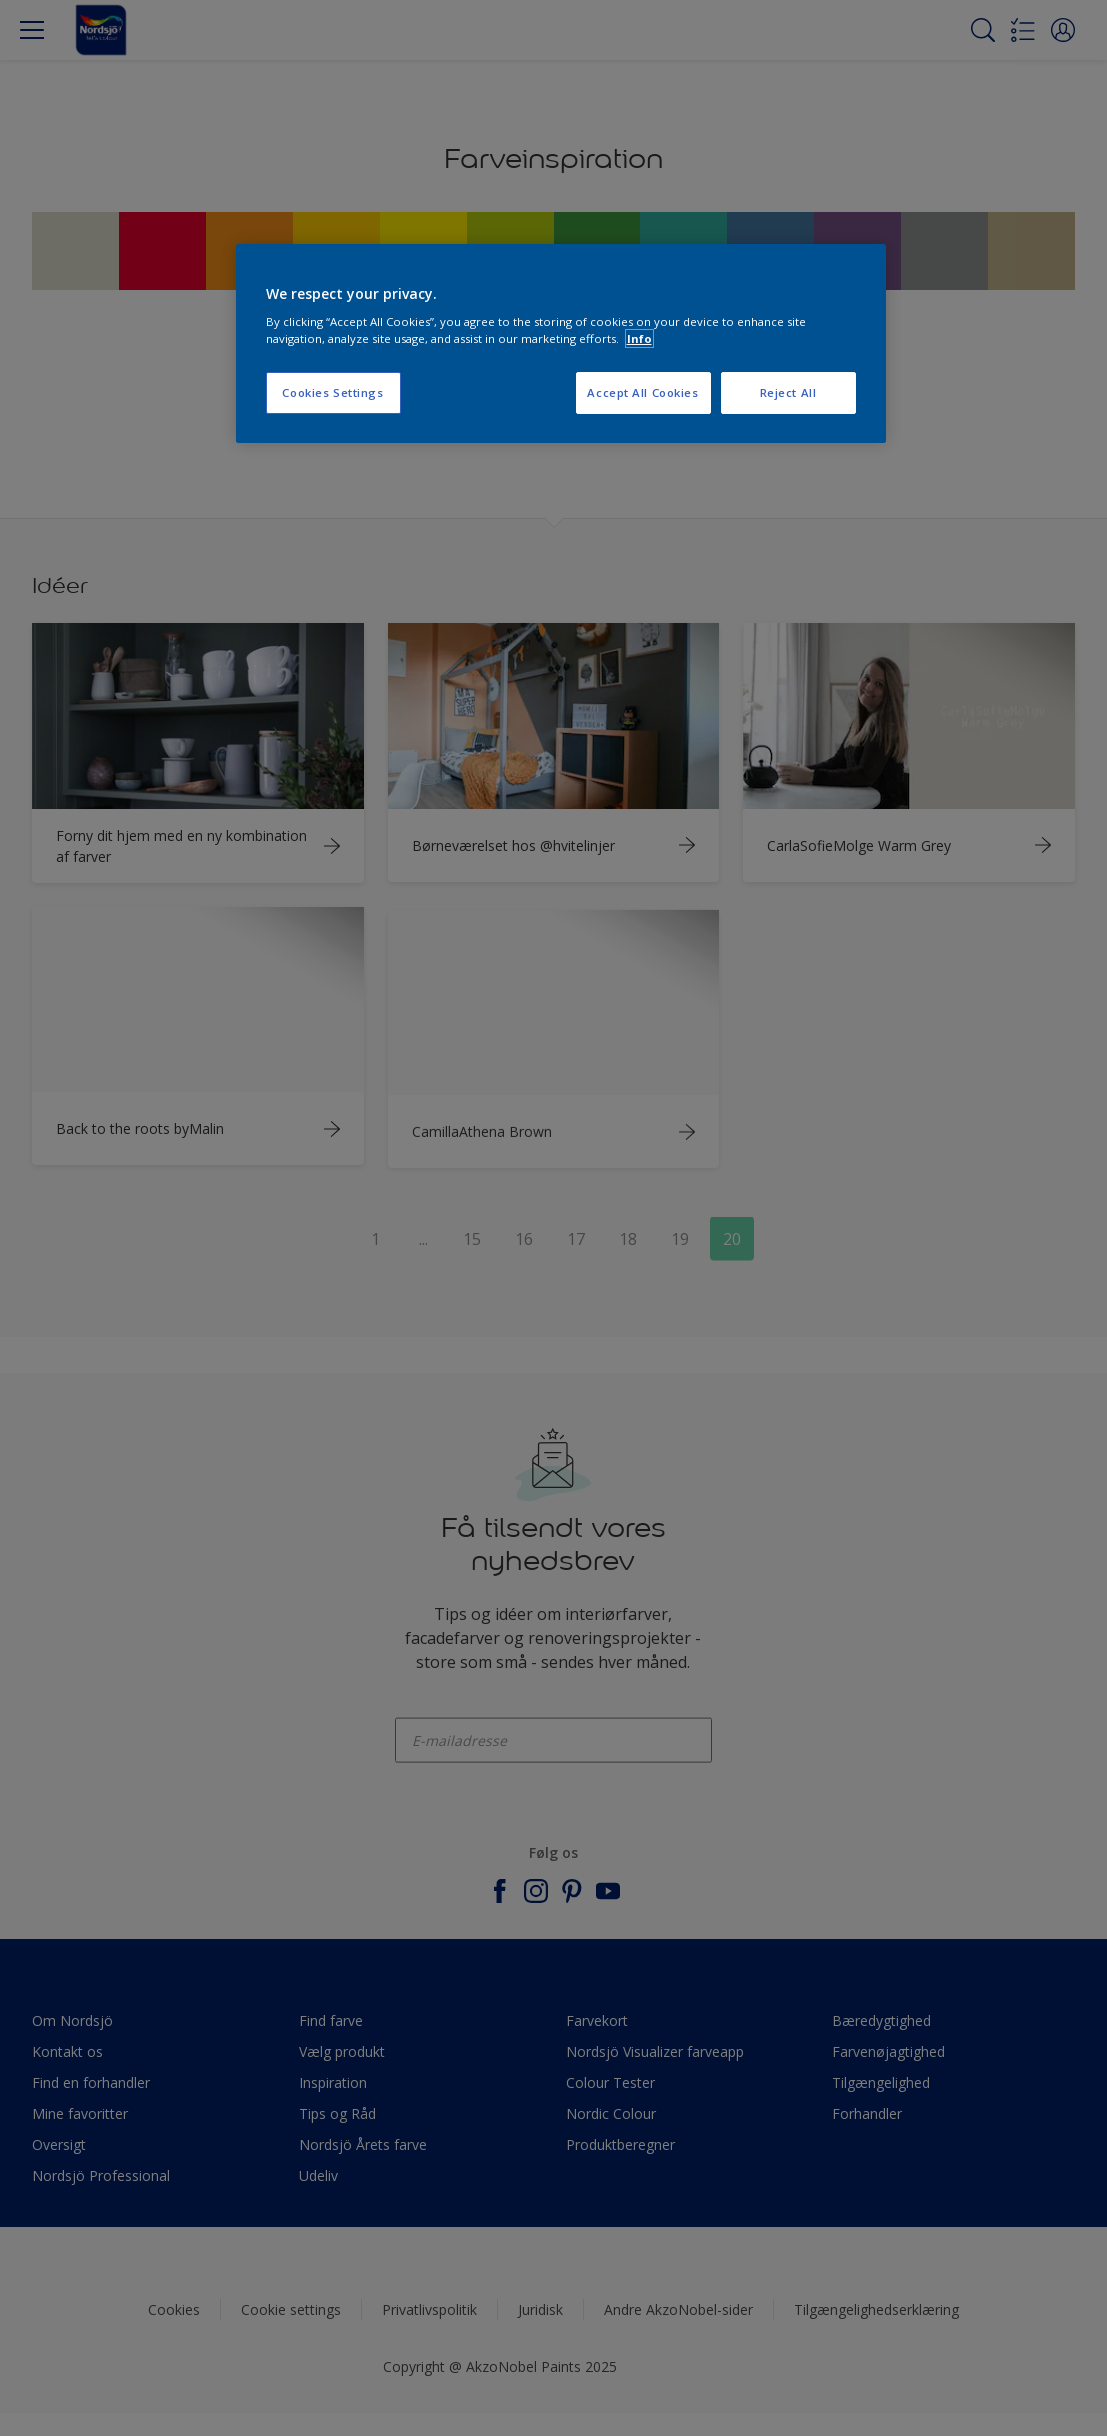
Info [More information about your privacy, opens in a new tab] (639, 338)
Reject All (788, 392)
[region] (561, 344)
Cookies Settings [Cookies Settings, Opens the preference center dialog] (332, 392)
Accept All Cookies (642, 392)
